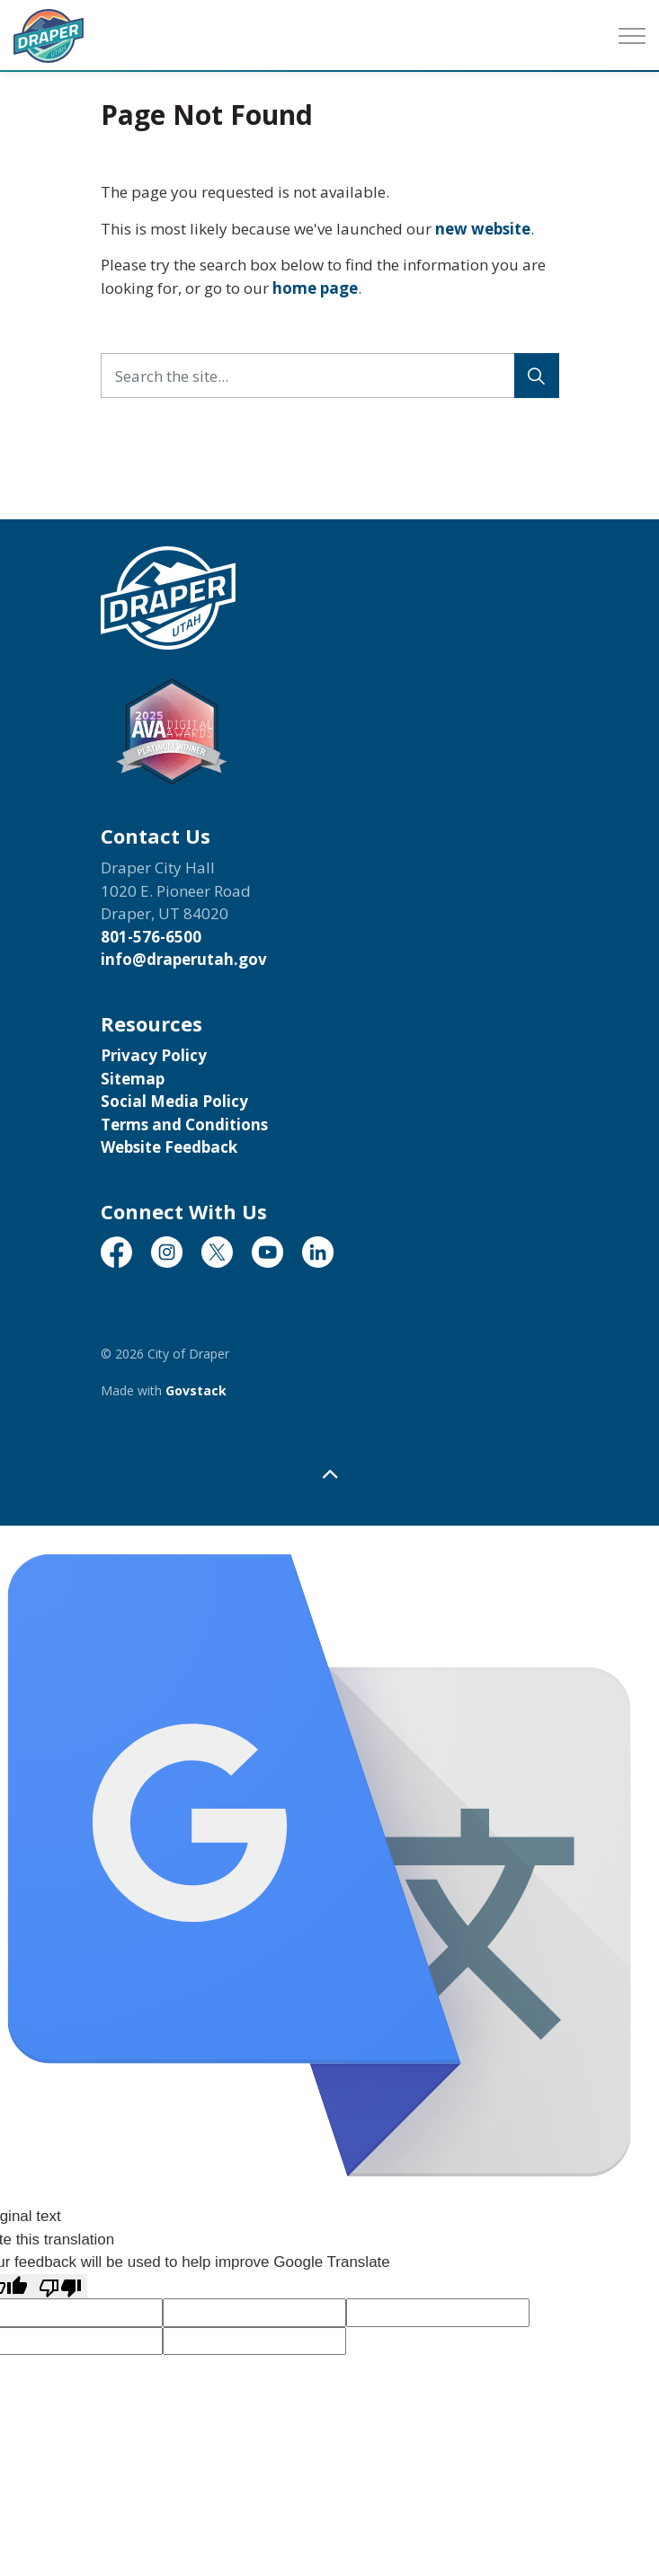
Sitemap (133, 1078)
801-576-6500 (151, 936)
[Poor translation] (60, 2286)
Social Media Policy (174, 1101)
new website (482, 228)
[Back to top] (330, 1474)
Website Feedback (169, 1147)
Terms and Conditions (184, 1124)
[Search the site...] (330, 375)
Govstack (196, 1390)
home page (315, 288)
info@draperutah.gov (184, 959)
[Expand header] (632, 36)
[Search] (536, 375)
